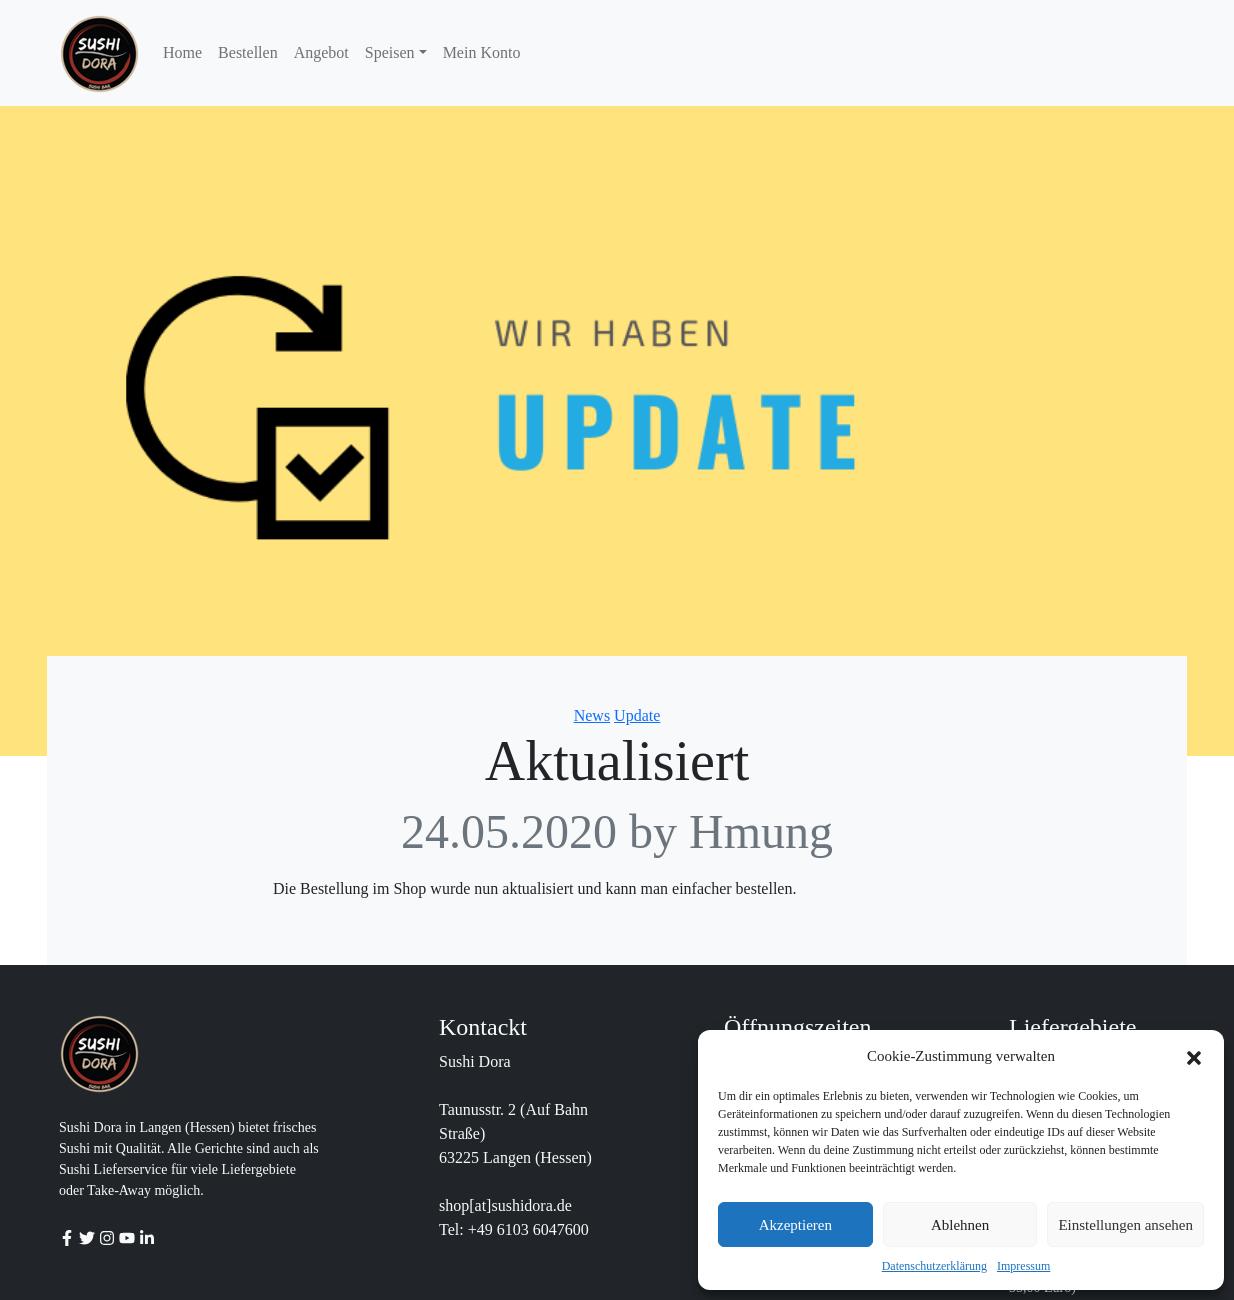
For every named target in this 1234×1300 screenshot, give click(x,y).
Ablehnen (960, 1225)
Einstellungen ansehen (1125, 1225)
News (592, 715)
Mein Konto (482, 52)
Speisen (390, 52)
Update (637, 715)
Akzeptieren (795, 1225)
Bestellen (248, 52)
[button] (1194, 1056)
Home (182, 52)
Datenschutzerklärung (934, 1266)
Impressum (1023, 1266)
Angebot (321, 52)
